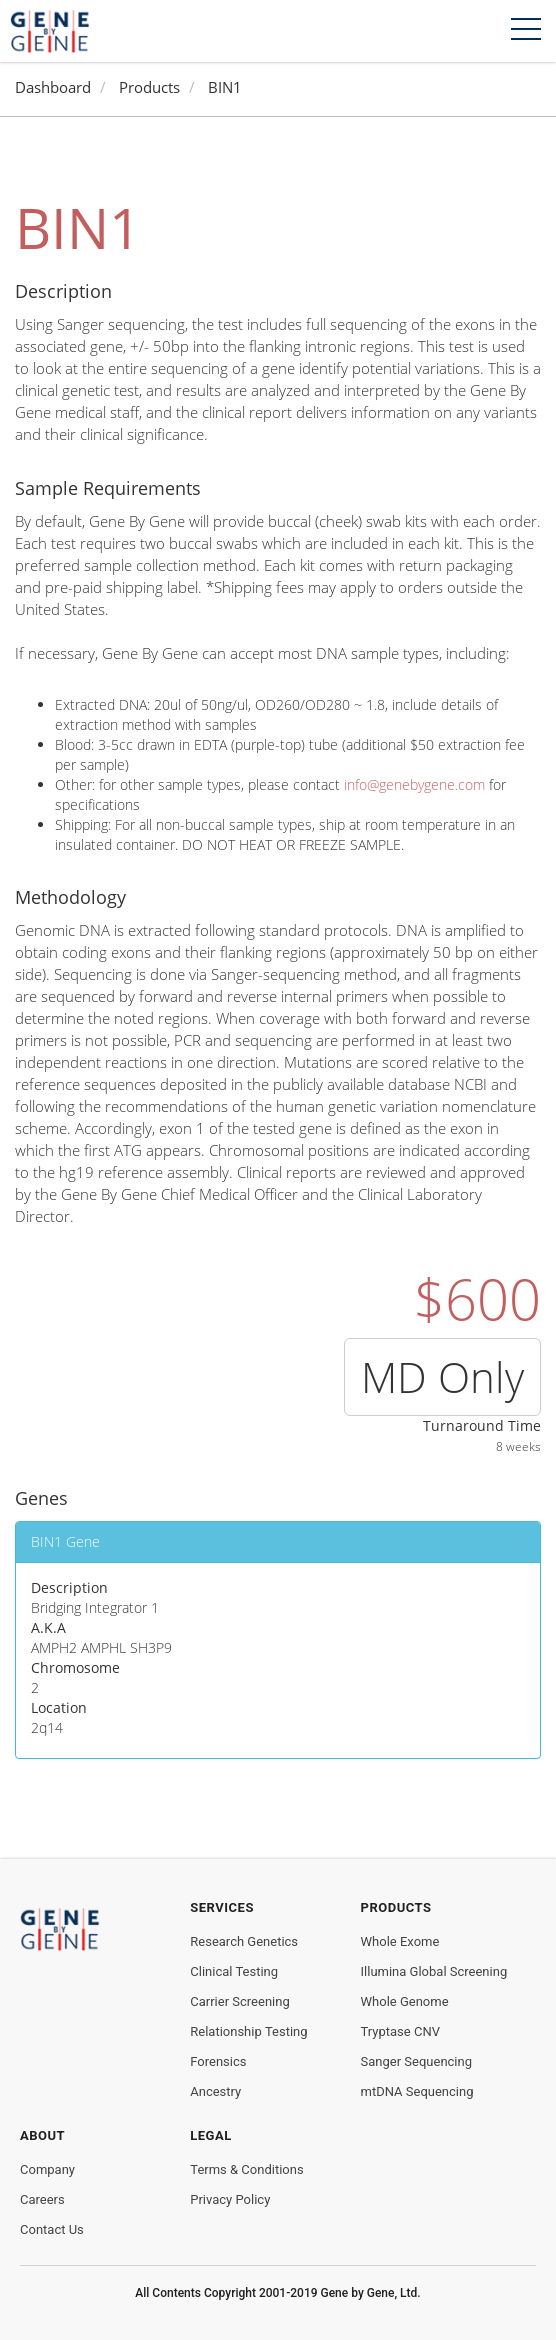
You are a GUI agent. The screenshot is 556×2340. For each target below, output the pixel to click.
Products (149, 87)
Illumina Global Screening (434, 1971)
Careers (42, 2199)
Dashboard (53, 87)
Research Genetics (244, 1941)
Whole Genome (405, 2001)
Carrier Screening (239, 2001)
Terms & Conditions (246, 2169)
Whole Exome (400, 1941)
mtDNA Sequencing (417, 2091)
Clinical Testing (234, 1971)
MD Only (442, 1376)
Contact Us (52, 2229)
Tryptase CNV (400, 2031)
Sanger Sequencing (416, 2061)
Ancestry (215, 2091)
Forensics (218, 2061)
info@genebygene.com (414, 784)
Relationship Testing (248, 2031)
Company (47, 2169)
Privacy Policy (230, 2199)
